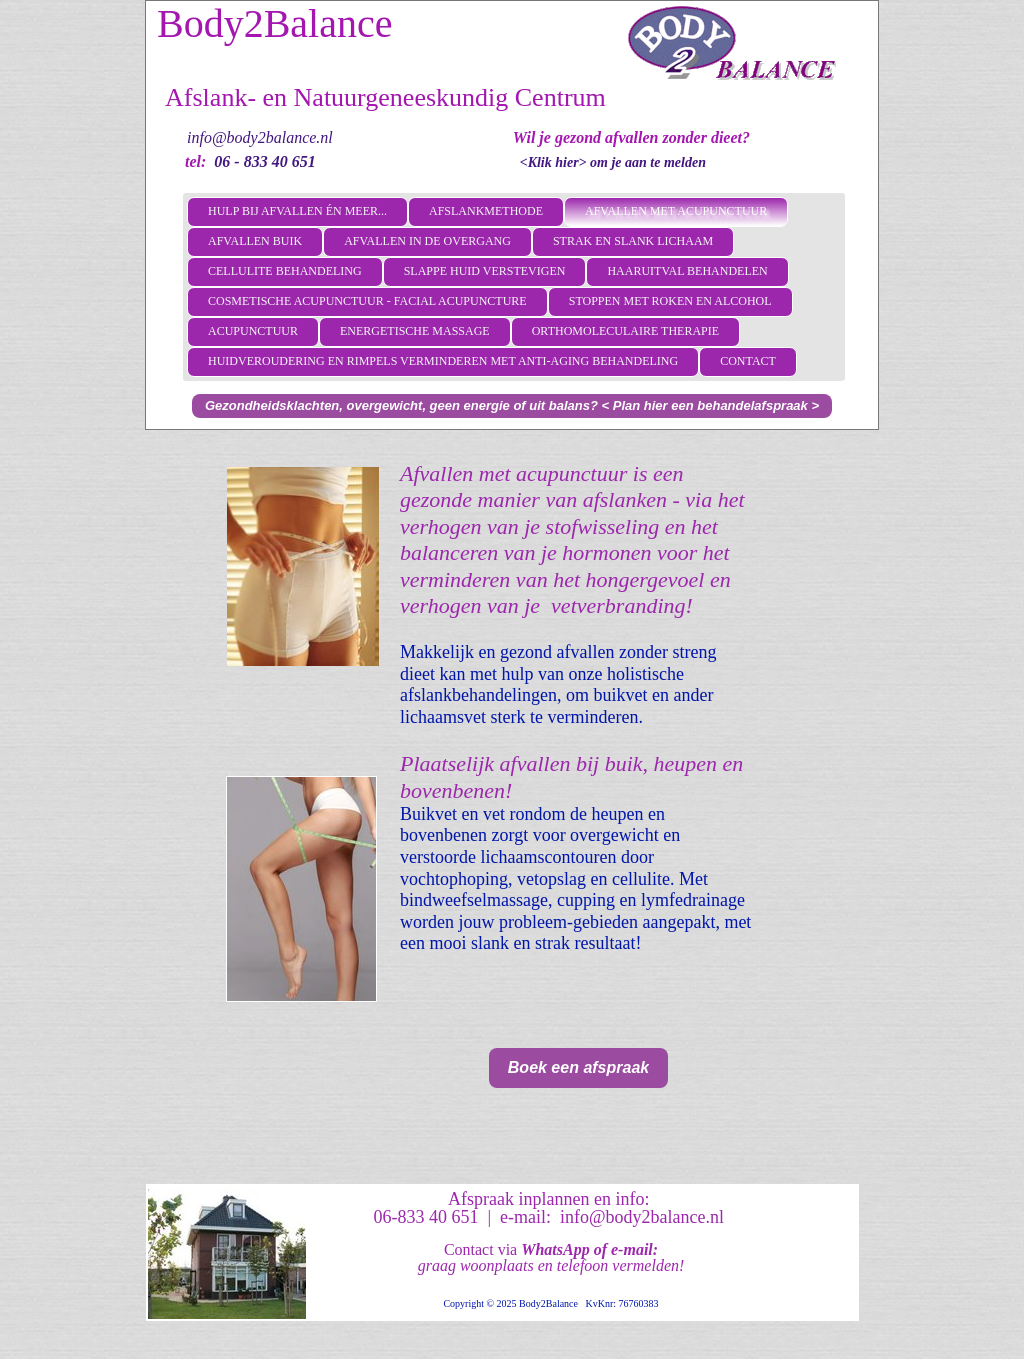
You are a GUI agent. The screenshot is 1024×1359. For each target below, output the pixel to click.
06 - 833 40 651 (264, 161)
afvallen (585, 652)
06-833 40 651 (425, 1217)
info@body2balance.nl (260, 137)
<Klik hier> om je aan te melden (613, 162)
